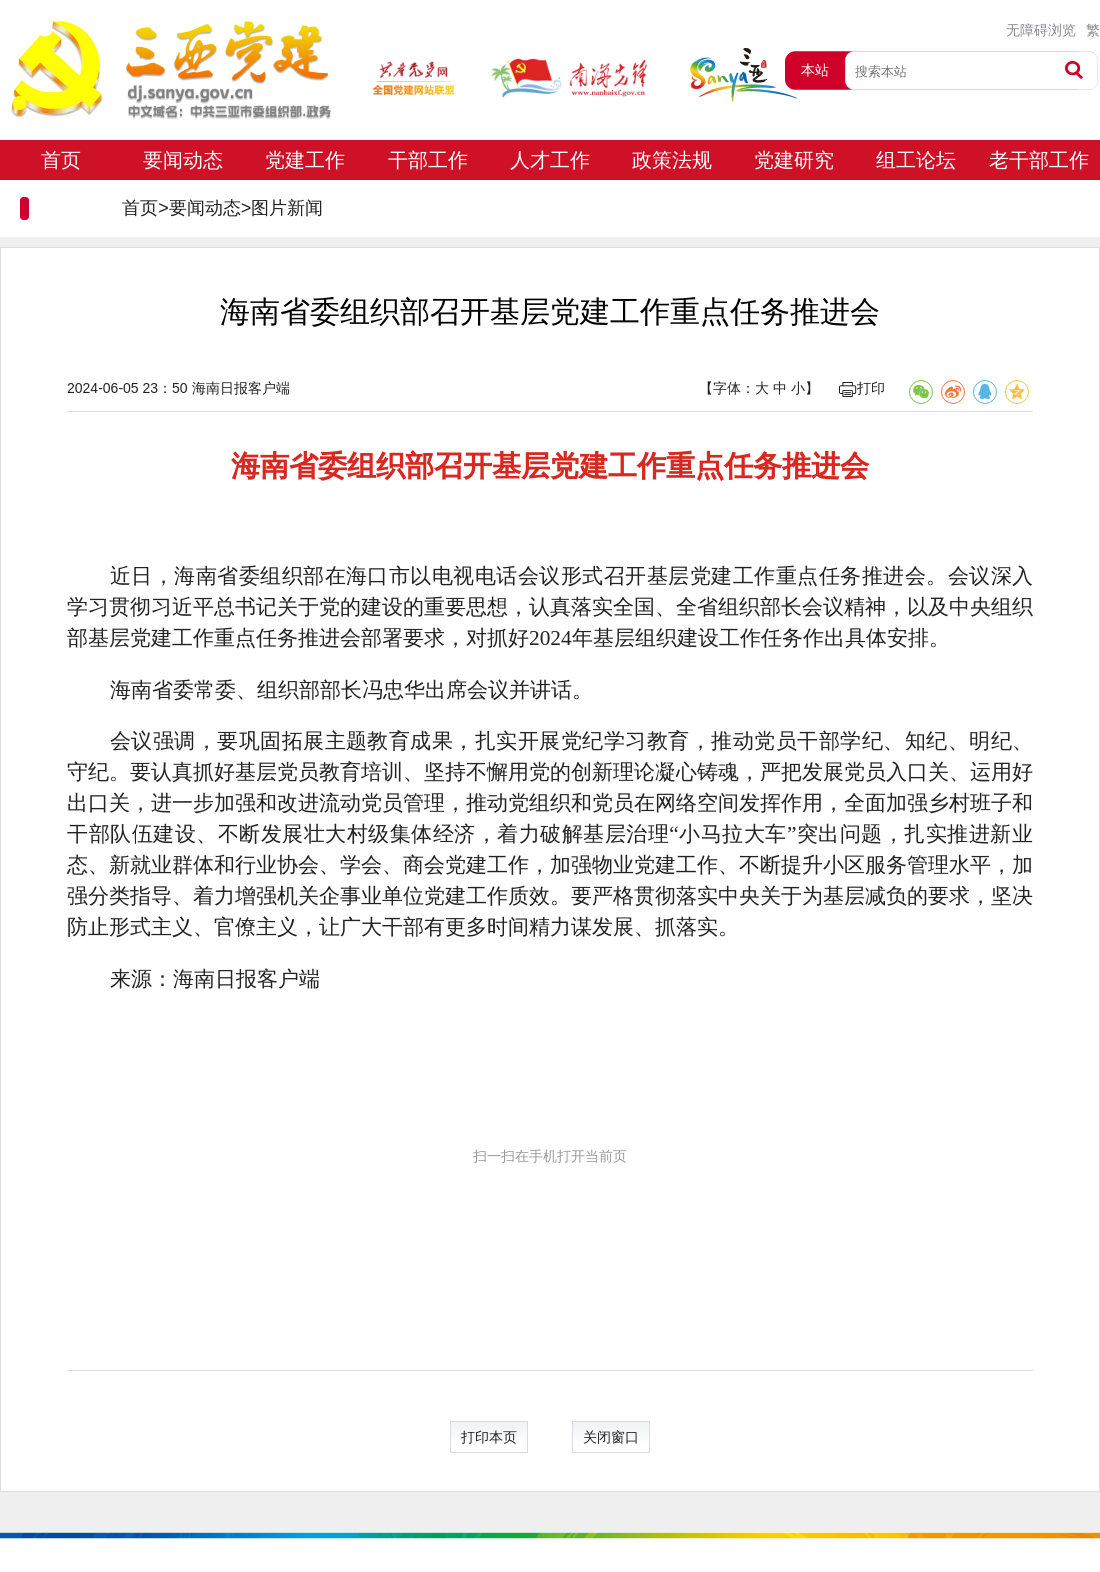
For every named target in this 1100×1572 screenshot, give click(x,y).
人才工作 (550, 160)
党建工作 (305, 160)
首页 (61, 160)
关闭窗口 (611, 1437)
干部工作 (428, 160)
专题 (61, 200)
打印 (862, 388)
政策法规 (672, 160)
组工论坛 (916, 160)
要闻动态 (183, 160)
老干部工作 (1039, 160)
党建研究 (794, 160)
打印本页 (489, 1437)
